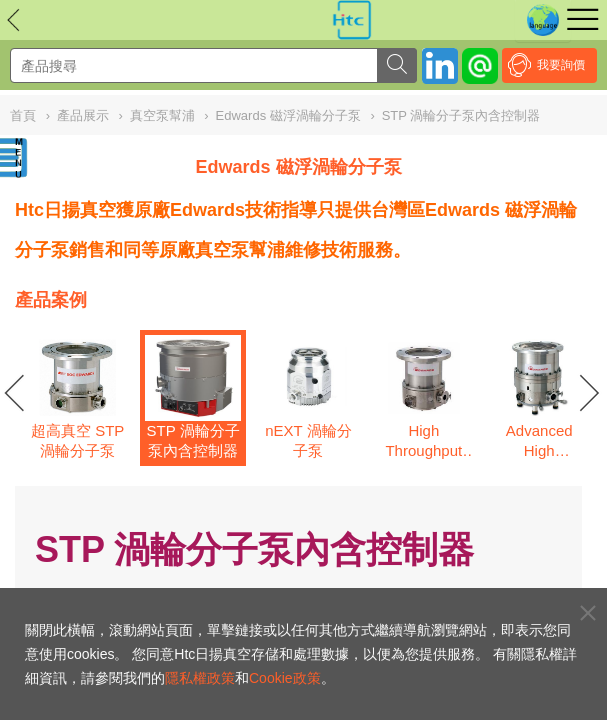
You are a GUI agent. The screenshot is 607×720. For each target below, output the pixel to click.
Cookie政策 (285, 678)
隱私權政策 (200, 678)
